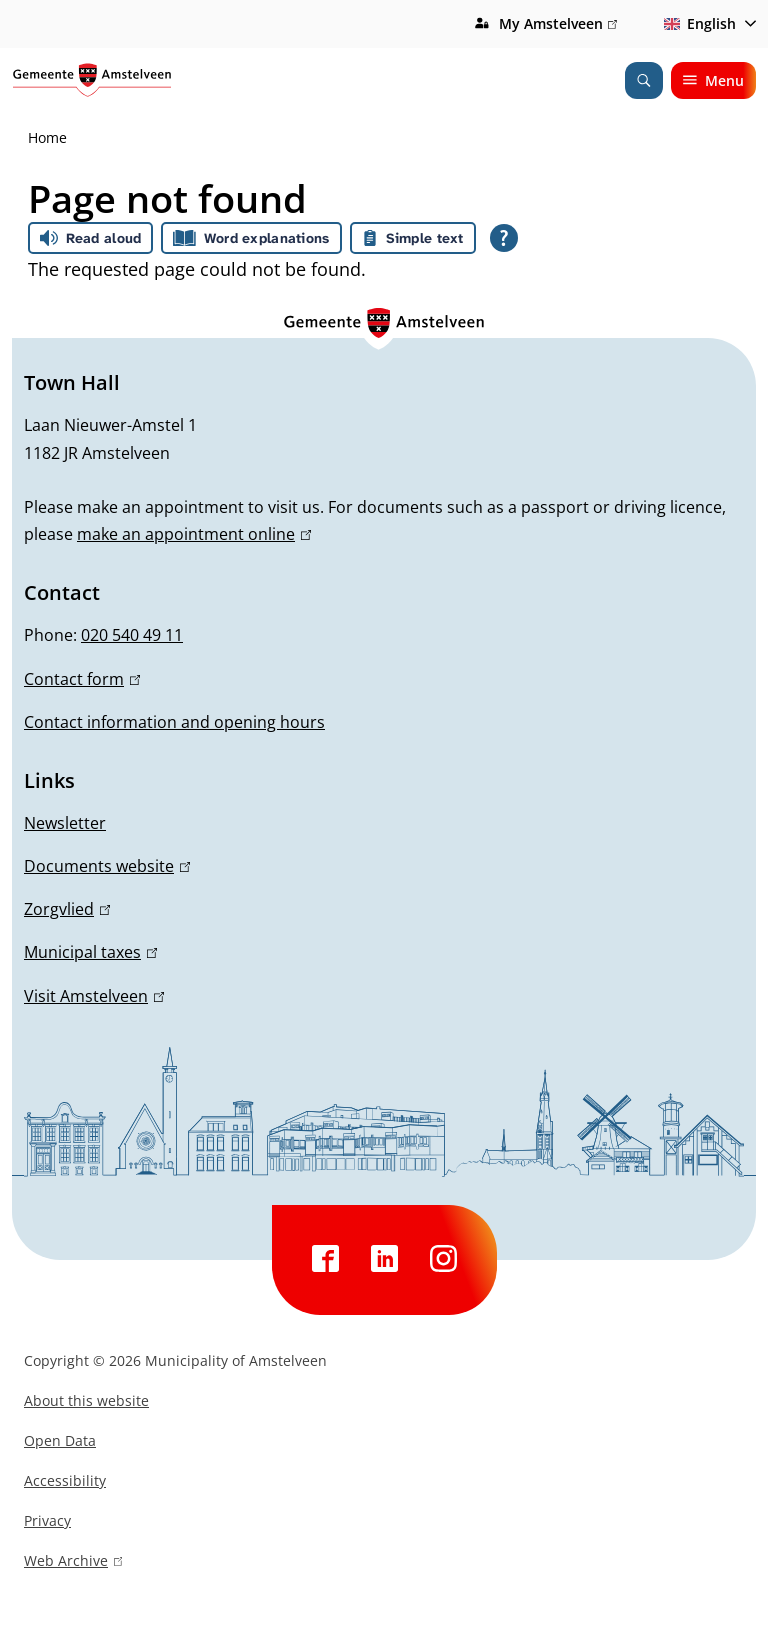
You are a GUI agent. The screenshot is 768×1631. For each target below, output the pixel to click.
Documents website (107, 866)
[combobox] (706, 24)
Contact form (82, 679)
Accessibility (65, 1480)
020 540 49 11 (132, 635)
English (696, 23)
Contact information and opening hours (174, 722)
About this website (86, 1400)
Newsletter (65, 823)
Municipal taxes (90, 952)
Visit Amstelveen (94, 996)
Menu (713, 80)
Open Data (60, 1440)
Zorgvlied (67, 909)
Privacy (47, 1520)
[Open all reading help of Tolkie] (504, 238)
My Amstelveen (558, 24)
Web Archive (73, 1563)
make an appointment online (194, 534)
